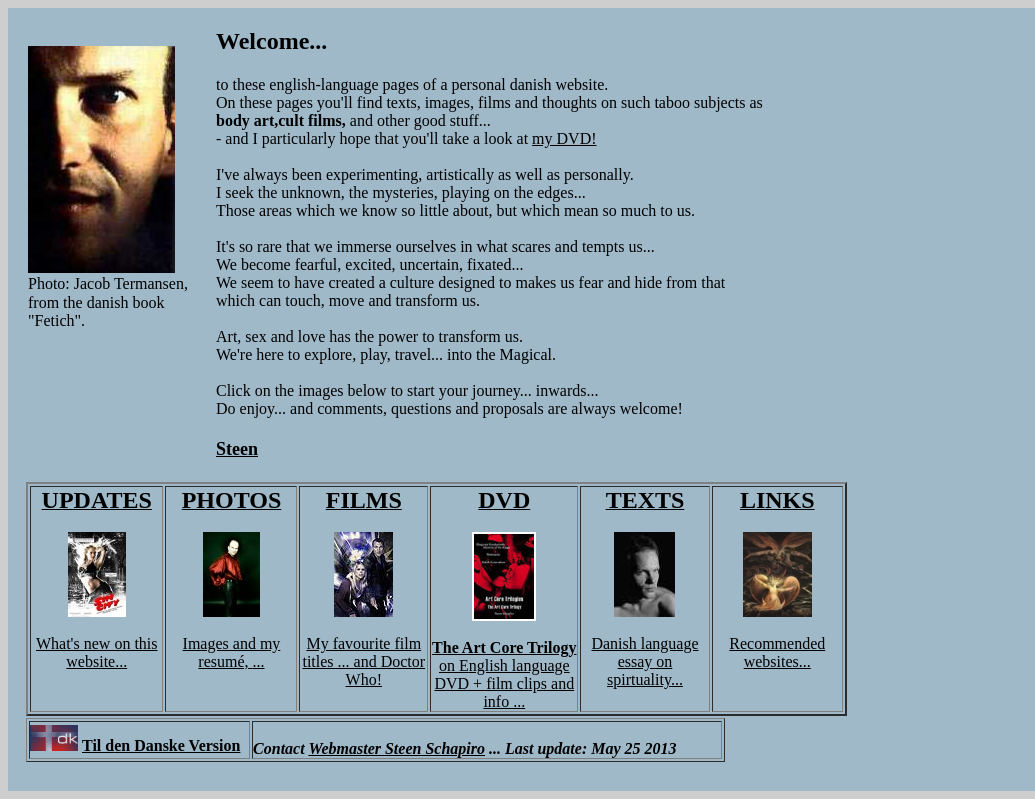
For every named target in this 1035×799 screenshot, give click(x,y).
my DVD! (564, 138)
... (259, 661)
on (449, 665)
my (270, 643)
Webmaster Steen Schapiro (396, 748)
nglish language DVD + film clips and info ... (504, 683)
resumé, (225, 661)
